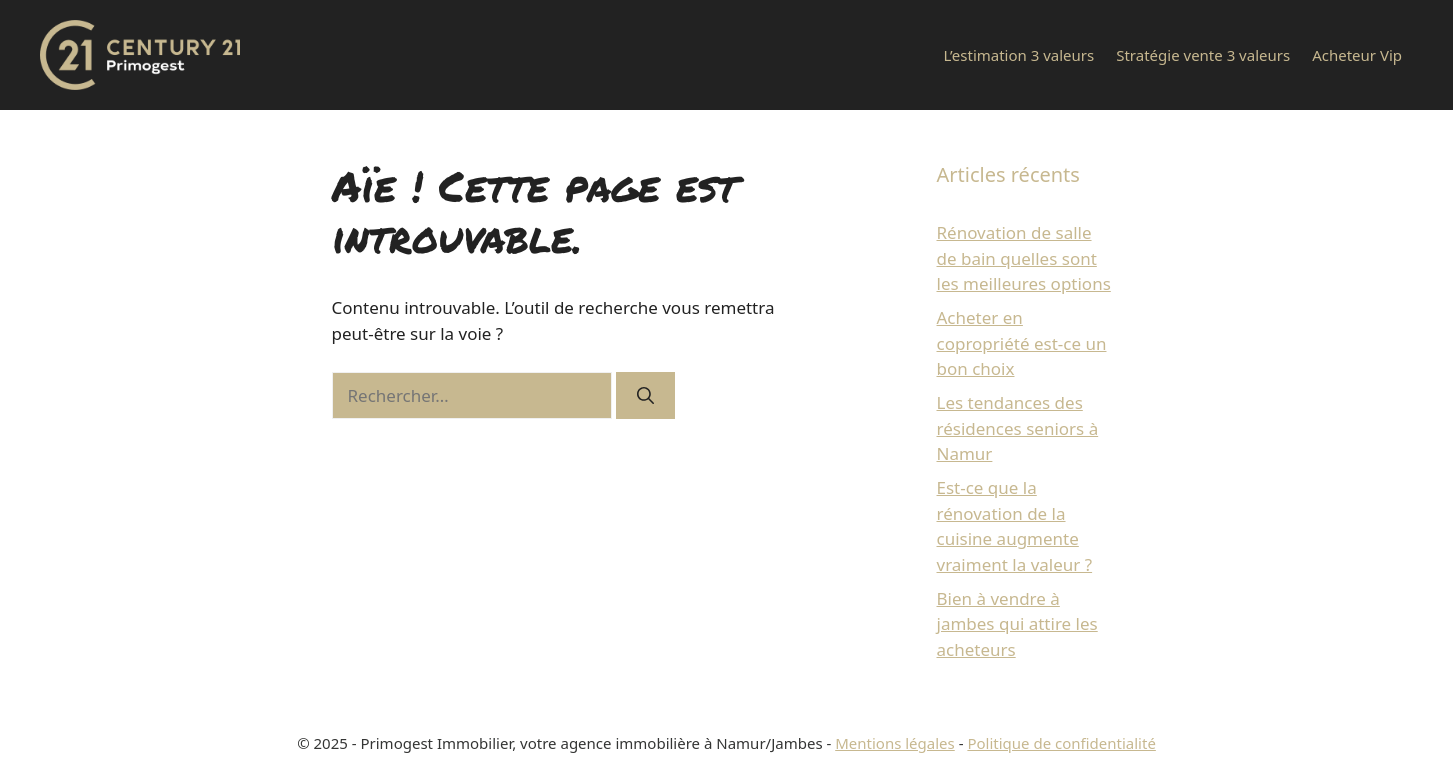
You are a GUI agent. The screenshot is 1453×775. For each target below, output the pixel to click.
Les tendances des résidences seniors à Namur (1018, 428)
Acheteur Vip (1357, 55)
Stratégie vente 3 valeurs (1203, 55)
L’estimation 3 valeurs (1018, 55)
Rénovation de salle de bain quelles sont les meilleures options (1024, 258)
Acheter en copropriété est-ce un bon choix (1022, 343)
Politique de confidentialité (1061, 743)
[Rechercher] (645, 396)
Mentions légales (895, 743)
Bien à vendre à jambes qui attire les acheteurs (1017, 624)
